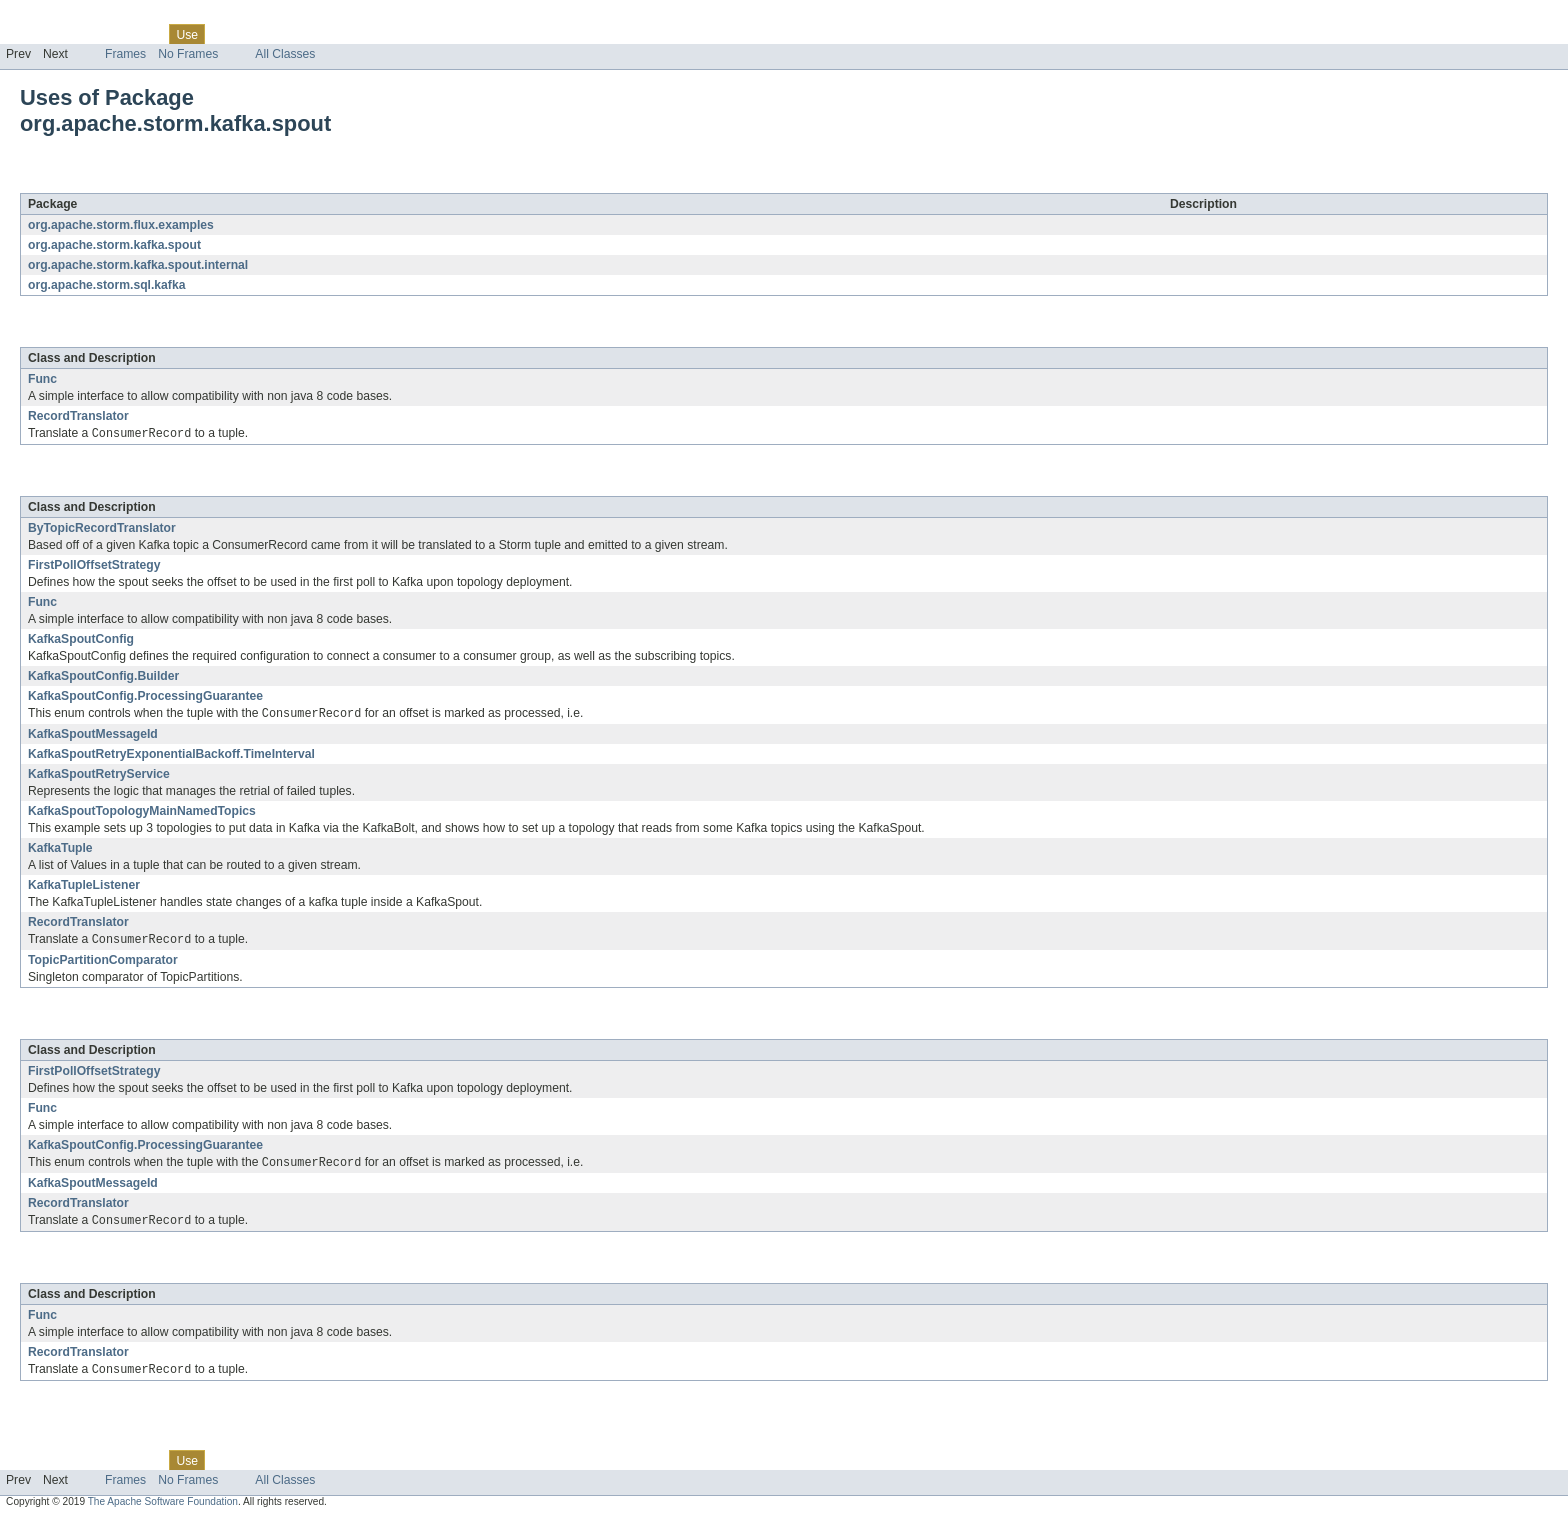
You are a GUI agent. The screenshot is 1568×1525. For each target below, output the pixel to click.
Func (42, 379)
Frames (125, 54)
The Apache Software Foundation (163, 1507)
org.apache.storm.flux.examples (121, 225)
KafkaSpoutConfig (81, 640)
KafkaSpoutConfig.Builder (103, 677)
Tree (228, 34)
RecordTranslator (78, 416)
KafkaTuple (60, 850)
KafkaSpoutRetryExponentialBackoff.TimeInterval (171, 756)
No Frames (188, 54)
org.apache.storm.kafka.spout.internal (138, 265)
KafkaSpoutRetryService (99, 776)
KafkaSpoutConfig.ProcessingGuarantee (145, 697)
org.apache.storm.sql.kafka (106, 285)
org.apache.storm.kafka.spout (223, 182)
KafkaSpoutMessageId (93, 736)
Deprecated (284, 34)
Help (381, 34)
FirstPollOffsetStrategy (94, 566)
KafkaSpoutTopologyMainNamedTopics (142, 813)
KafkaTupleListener (84, 887)
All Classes (285, 54)
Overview (31, 34)
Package (92, 34)
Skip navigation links (55, 17)
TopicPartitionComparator (103, 963)
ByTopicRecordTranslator (102, 529)
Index (342, 34)
